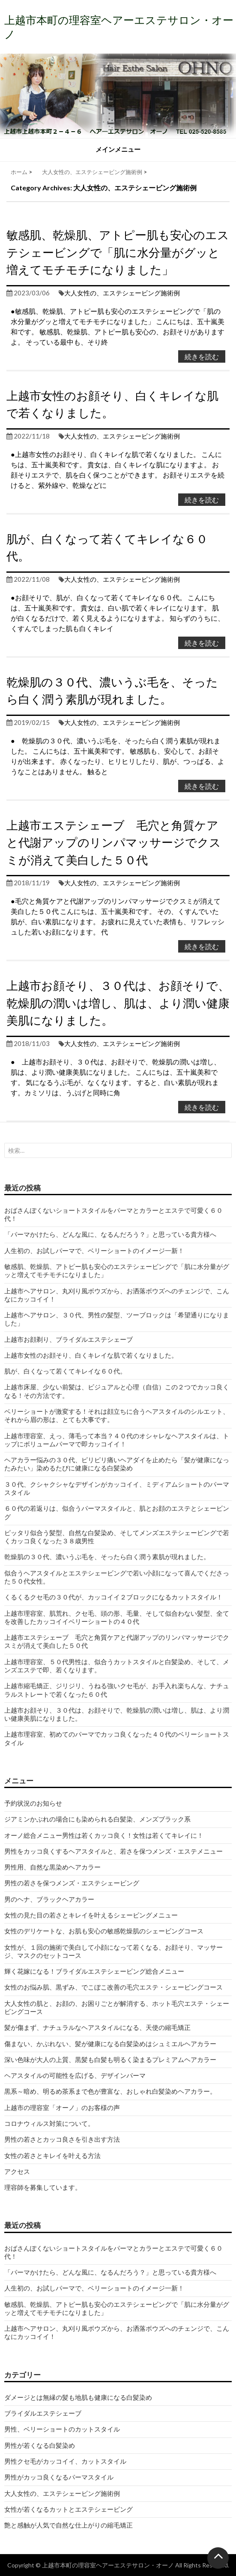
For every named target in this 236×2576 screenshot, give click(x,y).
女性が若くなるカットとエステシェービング (68, 2509)
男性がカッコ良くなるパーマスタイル (59, 2477)
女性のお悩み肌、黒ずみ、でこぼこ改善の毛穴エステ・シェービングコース (113, 1987)
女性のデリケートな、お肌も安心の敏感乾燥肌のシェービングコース (103, 1931)
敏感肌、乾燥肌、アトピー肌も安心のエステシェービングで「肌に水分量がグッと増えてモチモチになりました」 (117, 252)
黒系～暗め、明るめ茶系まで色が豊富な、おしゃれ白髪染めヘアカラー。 (110, 2091)
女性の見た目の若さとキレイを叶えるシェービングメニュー (91, 1915)
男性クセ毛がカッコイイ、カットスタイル (65, 2461)
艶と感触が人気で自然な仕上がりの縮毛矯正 (68, 2525)
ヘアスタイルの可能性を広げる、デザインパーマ (75, 2075)
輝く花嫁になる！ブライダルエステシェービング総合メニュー (94, 1971)
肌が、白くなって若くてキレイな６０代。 (65, 1371)
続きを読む (202, 356)
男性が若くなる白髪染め (39, 2445)
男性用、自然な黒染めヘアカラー (52, 1867)
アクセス (17, 2171)
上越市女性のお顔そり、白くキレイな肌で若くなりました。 (91, 1355)
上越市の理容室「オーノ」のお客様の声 (62, 2107)
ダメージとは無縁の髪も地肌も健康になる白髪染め (78, 2397)
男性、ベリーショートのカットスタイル (62, 2429)
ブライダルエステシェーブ (42, 2413)
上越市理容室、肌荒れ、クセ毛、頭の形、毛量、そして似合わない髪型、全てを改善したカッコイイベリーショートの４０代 (116, 1617)
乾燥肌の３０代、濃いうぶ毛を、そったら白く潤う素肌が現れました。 (107, 1556)
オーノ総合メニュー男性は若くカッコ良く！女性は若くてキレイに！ (103, 1835)
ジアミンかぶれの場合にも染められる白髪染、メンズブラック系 (97, 1819)
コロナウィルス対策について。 (49, 2123)
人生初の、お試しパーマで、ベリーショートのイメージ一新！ (94, 1250)
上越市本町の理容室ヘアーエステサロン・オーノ (108, 2565)
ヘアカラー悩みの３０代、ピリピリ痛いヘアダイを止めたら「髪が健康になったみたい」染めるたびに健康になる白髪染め (116, 1464)
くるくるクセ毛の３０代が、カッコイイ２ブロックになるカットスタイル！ (113, 1597)
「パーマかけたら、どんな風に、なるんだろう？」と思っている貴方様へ (110, 1234)
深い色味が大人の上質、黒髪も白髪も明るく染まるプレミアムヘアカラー (110, 2059)
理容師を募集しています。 (42, 2187)
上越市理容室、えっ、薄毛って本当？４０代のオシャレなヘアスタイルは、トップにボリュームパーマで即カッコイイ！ (116, 1440)
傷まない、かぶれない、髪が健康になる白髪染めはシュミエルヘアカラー (110, 2043)
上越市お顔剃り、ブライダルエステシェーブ (68, 1339)
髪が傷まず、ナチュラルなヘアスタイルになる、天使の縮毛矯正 (100, 2027)
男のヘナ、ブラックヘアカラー (49, 1899)
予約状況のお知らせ (33, 1803)
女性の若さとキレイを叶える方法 (52, 2155)
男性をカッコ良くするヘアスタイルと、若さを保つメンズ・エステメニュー (113, 1851)
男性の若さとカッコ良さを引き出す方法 (62, 2139)
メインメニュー (118, 149)
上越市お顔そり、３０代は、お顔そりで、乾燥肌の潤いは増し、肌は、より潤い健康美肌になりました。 (118, 1002)
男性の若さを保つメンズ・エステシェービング (71, 1883)
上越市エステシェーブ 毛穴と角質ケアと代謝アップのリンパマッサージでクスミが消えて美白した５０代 (113, 842)
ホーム (19, 171)
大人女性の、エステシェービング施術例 (92, 171)
